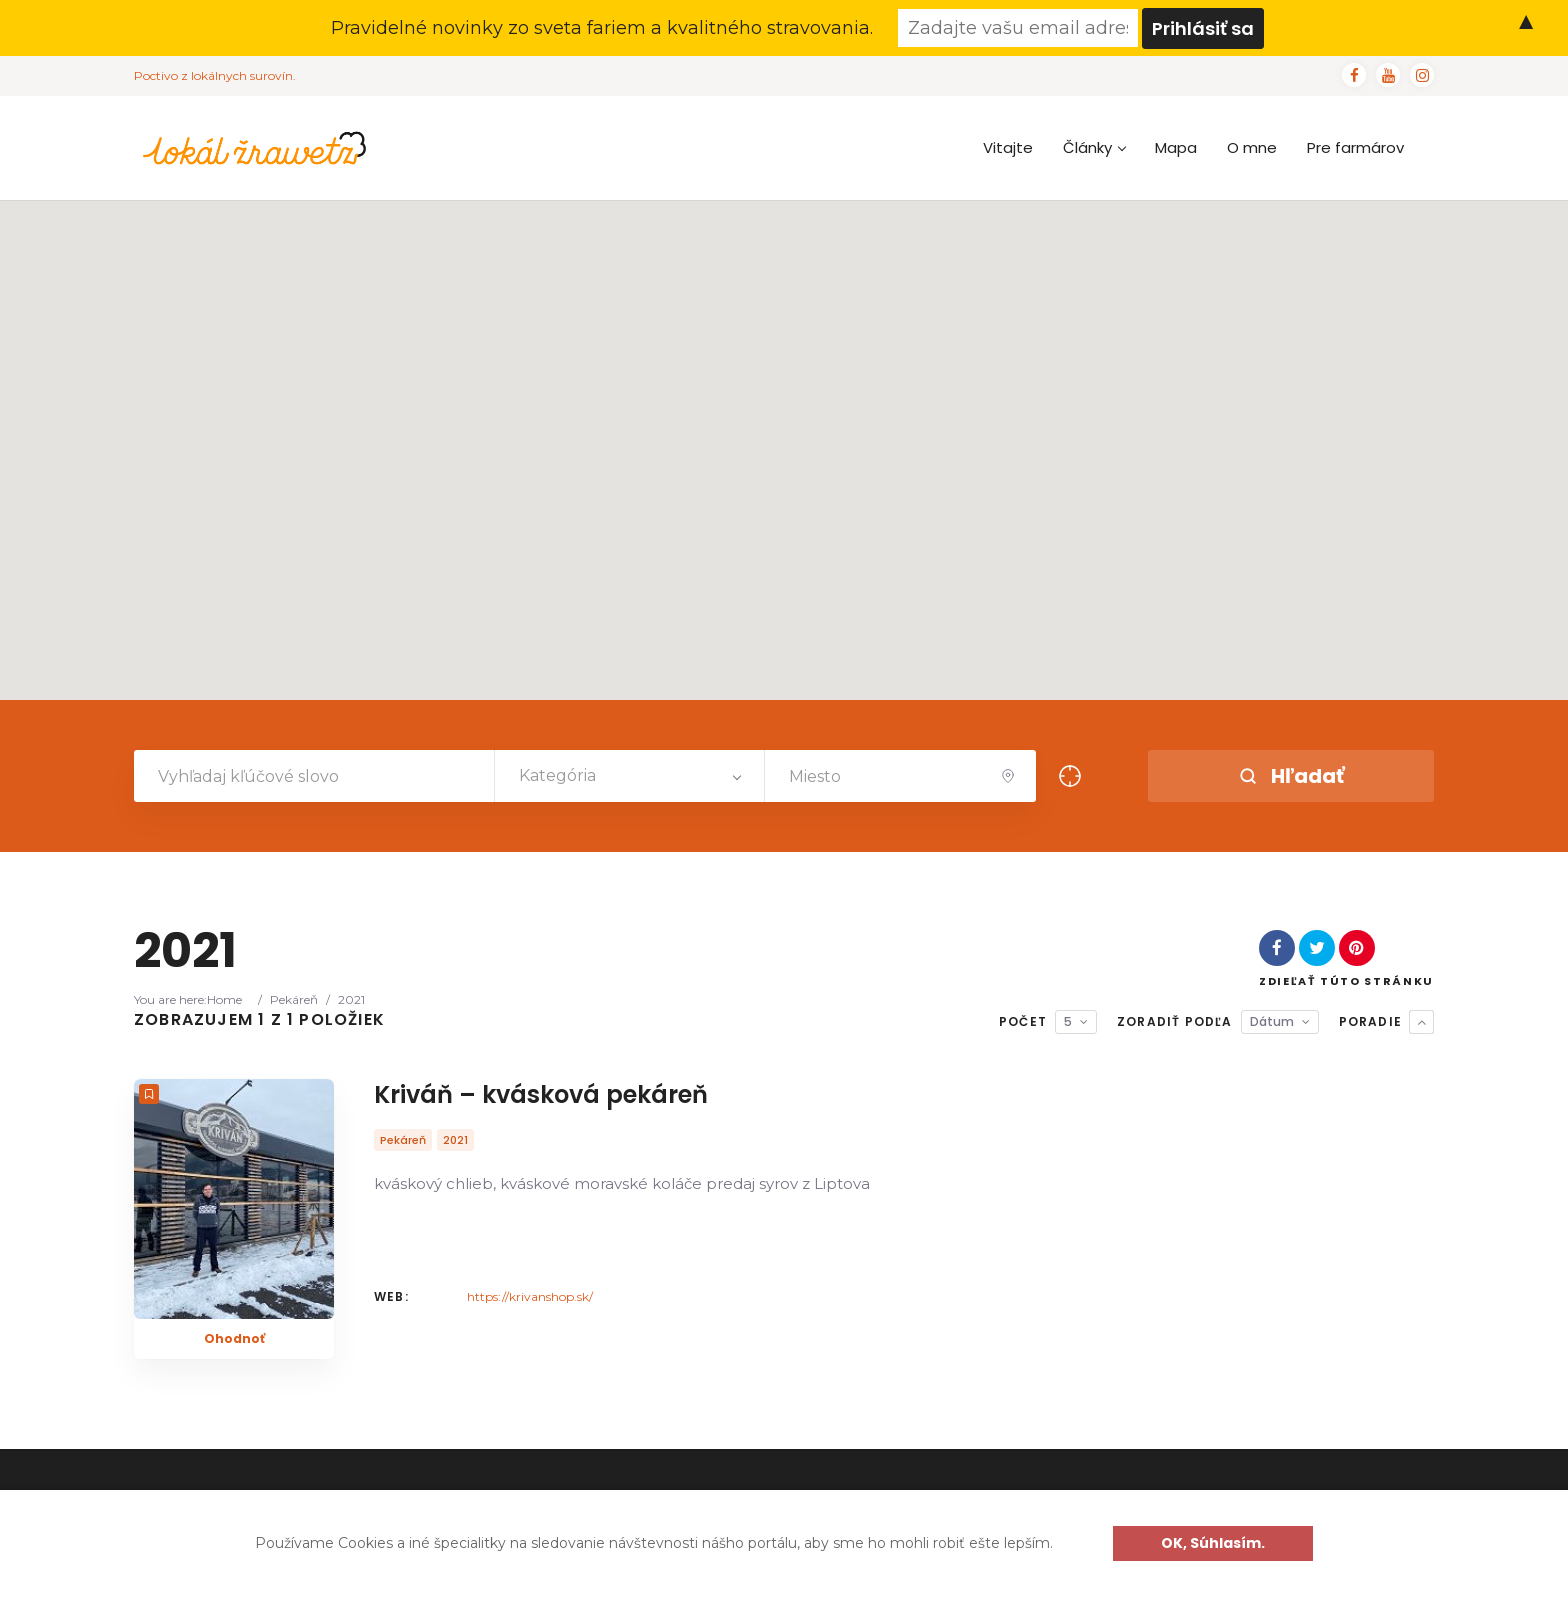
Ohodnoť (234, 1338)
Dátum (1272, 1021)
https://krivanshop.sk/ (530, 1296)
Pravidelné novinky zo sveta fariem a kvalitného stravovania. (602, 28)
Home (224, 999)
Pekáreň (294, 999)
